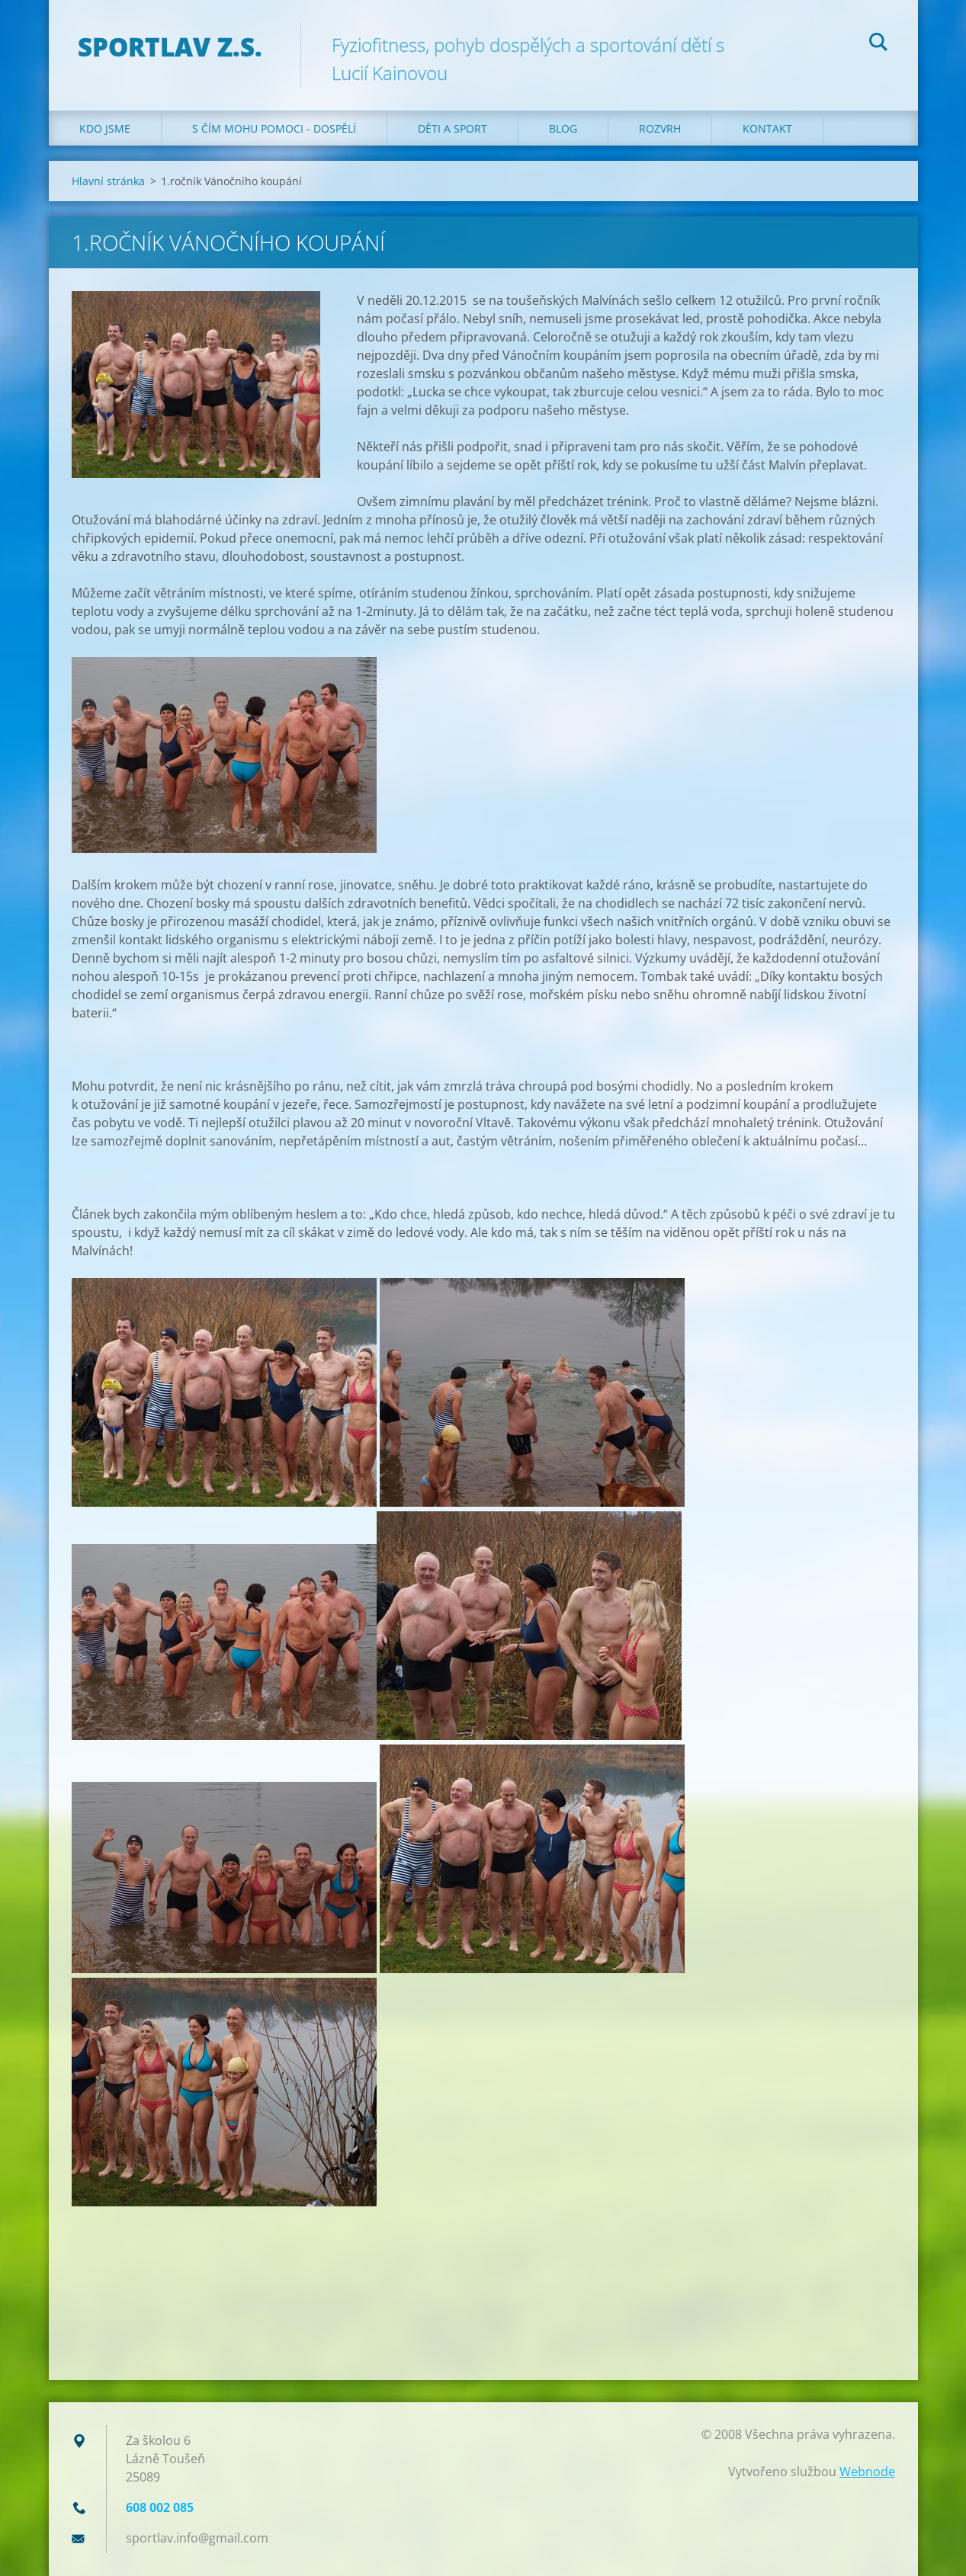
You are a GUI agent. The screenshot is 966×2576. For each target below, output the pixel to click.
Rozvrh (660, 128)
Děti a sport (452, 128)
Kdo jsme (104, 128)
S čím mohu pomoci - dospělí (274, 128)
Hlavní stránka (108, 181)
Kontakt (767, 128)
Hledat (878, 44)
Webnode (867, 2471)
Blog (563, 128)
